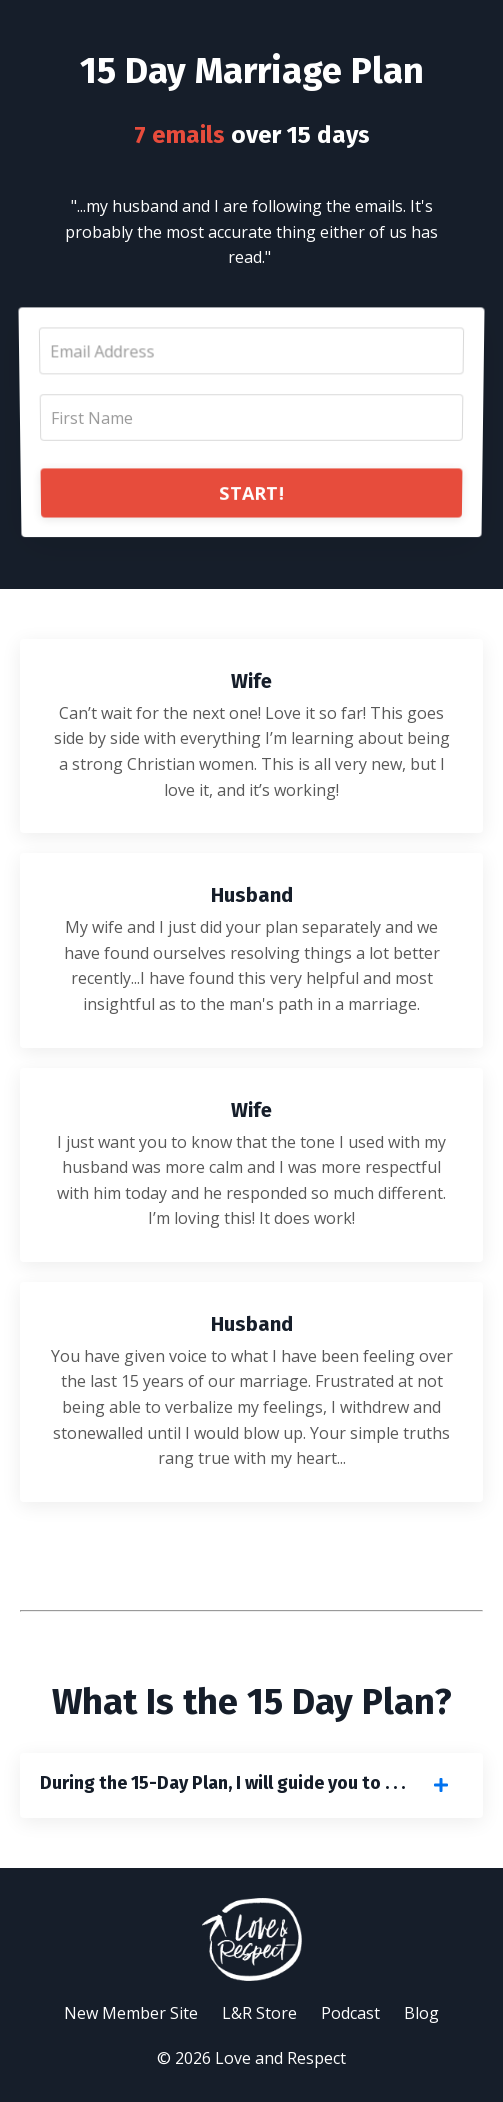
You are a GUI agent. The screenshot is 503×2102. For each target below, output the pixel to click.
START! (251, 490)
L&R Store (259, 2013)
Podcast (350, 2013)
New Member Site (131, 2013)
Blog (421, 2013)
